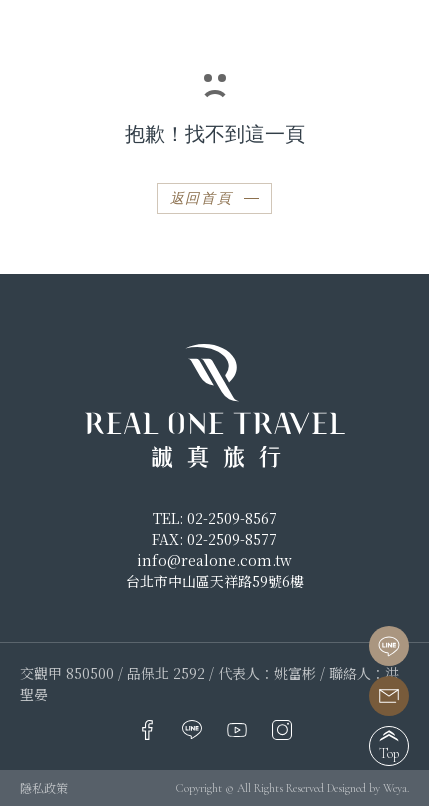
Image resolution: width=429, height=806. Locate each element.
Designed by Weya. (368, 788)
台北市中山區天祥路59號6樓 (215, 581)
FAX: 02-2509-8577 (214, 539)
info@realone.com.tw (214, 560)
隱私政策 (44, 788)
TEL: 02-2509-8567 (215, 518)
